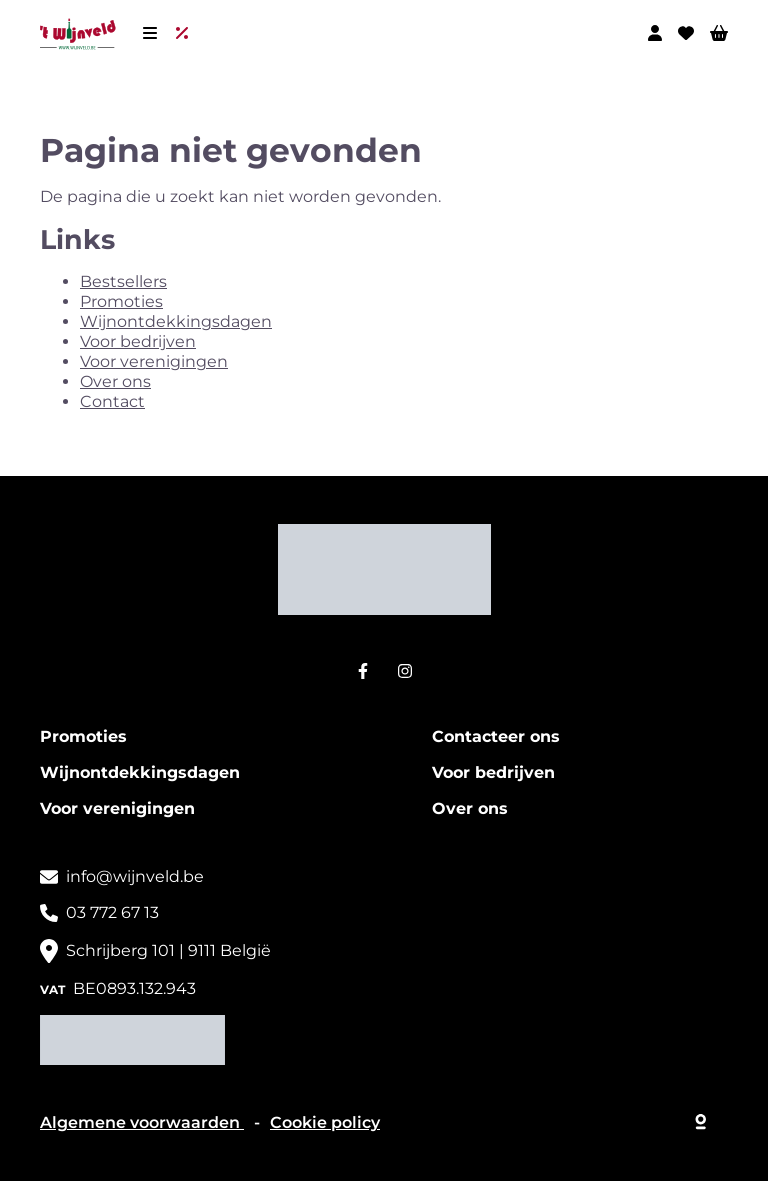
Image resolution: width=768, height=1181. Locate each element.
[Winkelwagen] (719, 33)
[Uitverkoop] (186, 33)
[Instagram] (405, 671)
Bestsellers (123, 281)
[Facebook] (363, 671)
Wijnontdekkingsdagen (176, 321)
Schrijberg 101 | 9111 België (168, 950)
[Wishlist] (686, 33)
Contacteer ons (496, 736)
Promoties (121, 301)
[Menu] (150, 33)
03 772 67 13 (112, 912)
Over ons (115, 381)
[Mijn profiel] (655, 33)
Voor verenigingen (154, 361)
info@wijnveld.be (135, 876)
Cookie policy (325, 1122)
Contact (112, 401)
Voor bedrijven (138, 341)
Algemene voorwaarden (142, 1122)
